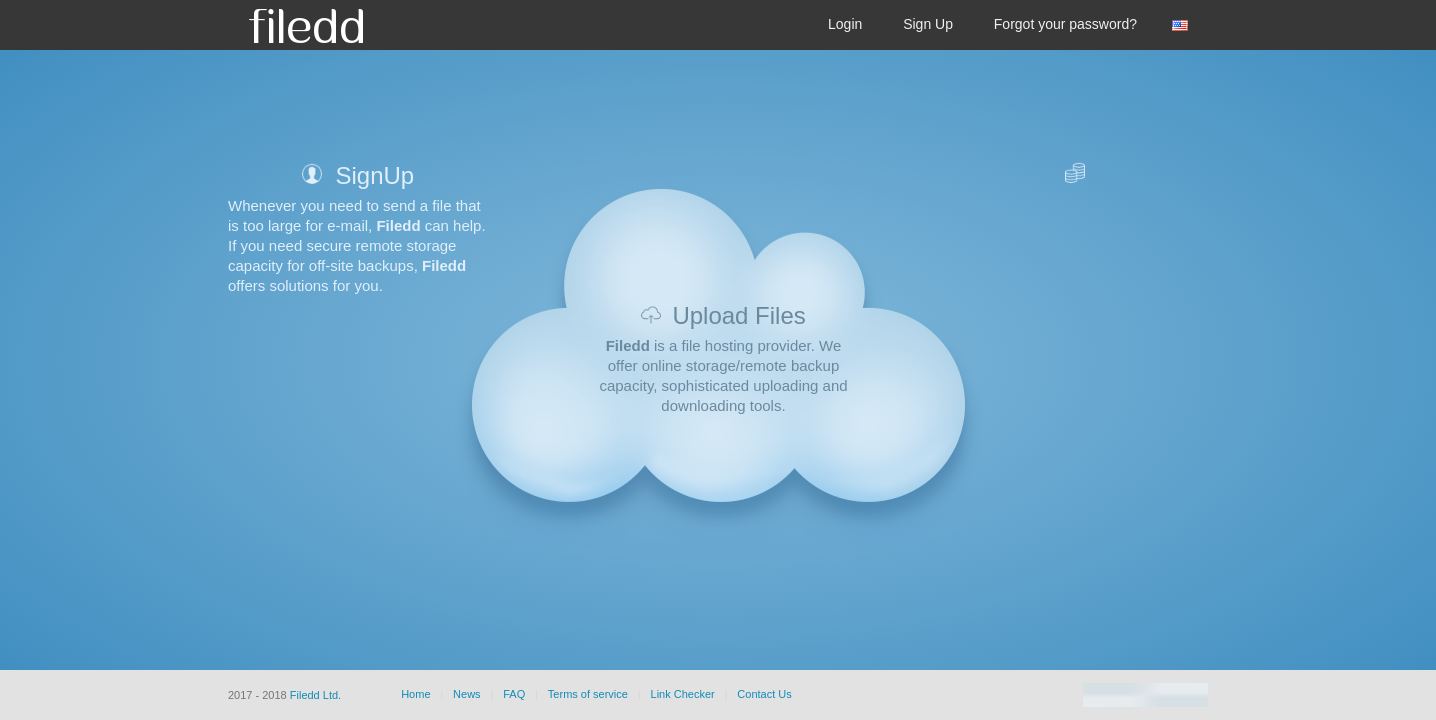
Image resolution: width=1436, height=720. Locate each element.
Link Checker (683, 694)
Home (415, 694)
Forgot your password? (1065, 24)
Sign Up (928, 24)
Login (845, 24)
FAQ (514, 694)
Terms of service (588, 694)
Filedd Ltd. (315, 695)
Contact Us (764, 694)
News (467, 694)
